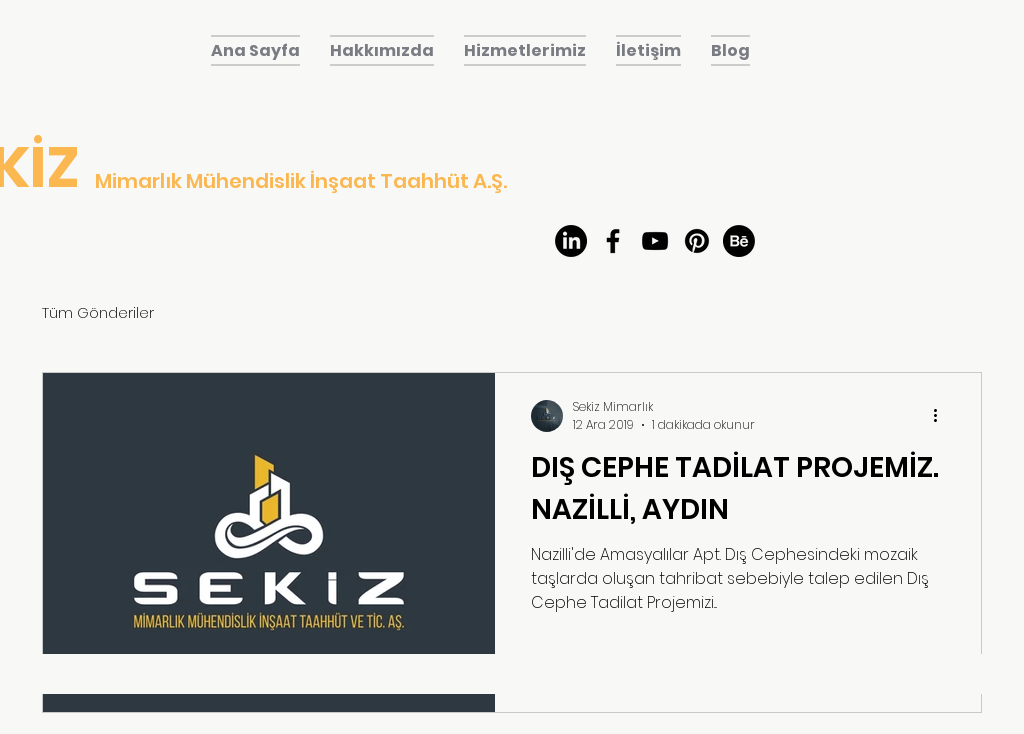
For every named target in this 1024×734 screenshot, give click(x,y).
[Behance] (739, 241)
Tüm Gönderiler (98, 312)
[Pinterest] (697, 241)
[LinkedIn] (571, 241)
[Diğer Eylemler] (942, 416)
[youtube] (655, 241)
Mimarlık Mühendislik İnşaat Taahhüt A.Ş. (301, 181)
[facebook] (613, 241)
